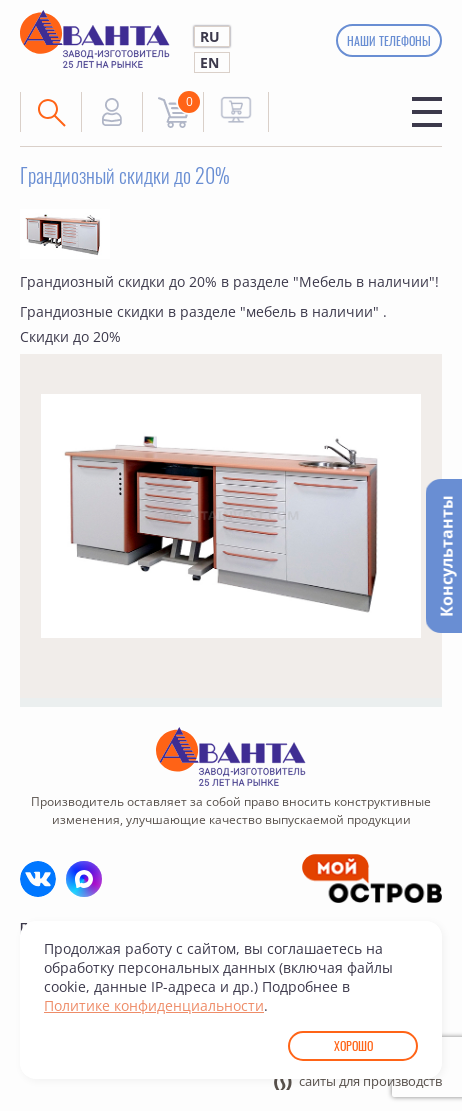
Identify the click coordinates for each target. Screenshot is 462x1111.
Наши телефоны (388, 40)
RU (210, 36)
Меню (427, 112)
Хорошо (353, 1045)
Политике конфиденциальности (154, 1005)
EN (209, 62)
